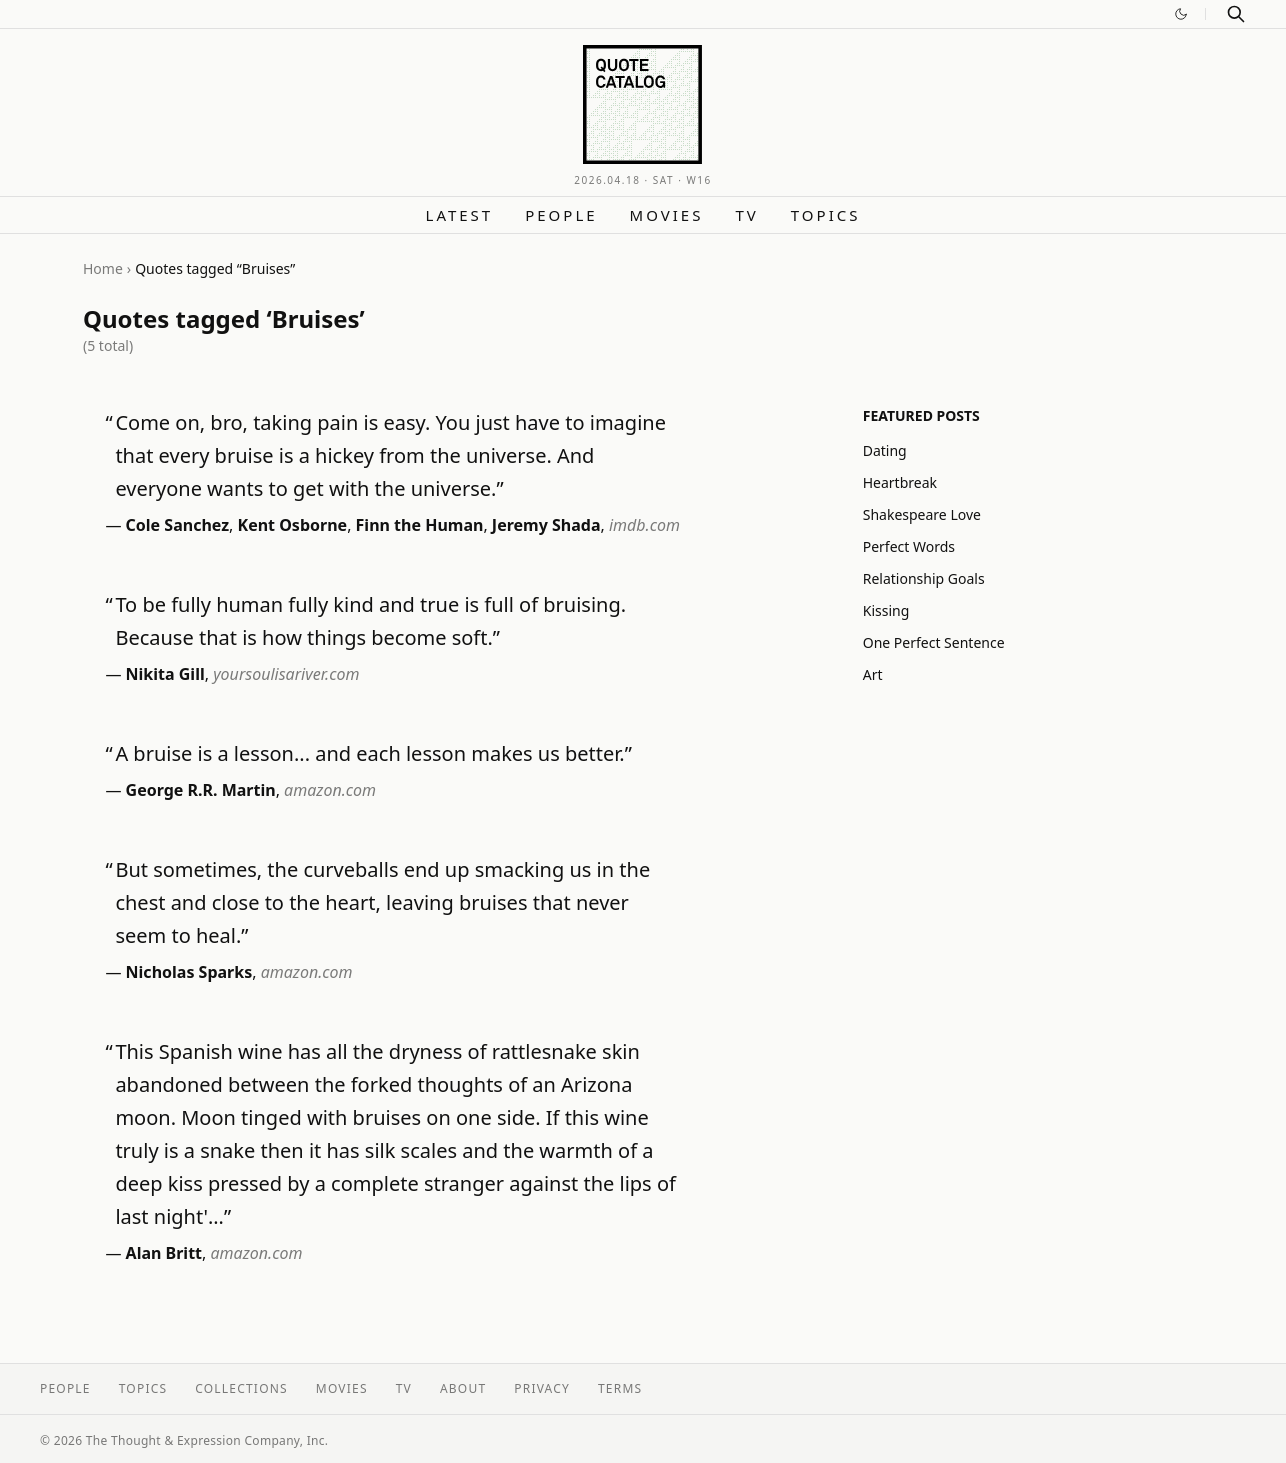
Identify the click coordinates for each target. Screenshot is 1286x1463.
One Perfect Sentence (934, 642)
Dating (885, 450)
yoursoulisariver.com (286, 674)
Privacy (542, 1388)
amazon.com (330, 790)
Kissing (886, 610)
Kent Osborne (293, 525)
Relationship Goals (924, 578)
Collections (241, 1388)
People (561, 215)
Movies (667, 215)
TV (746, 215)
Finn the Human (420, 525)
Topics (826, 215)
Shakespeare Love (922, 514)
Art (873, 674)
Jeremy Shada (546, 525)
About (463, 1388)
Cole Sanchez (178, 525)
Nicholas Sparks (189, 972)
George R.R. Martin (201, 790)
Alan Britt (164, 1253)
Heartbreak (900, 482)
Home (103, 268)
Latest (460, 215)
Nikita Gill (165, 674)
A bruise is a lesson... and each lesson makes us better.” (373, 753)
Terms (620, 1388)
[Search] (1236, 14)
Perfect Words (909, 546)
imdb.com (644, 525)
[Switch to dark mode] (1181, 14)
